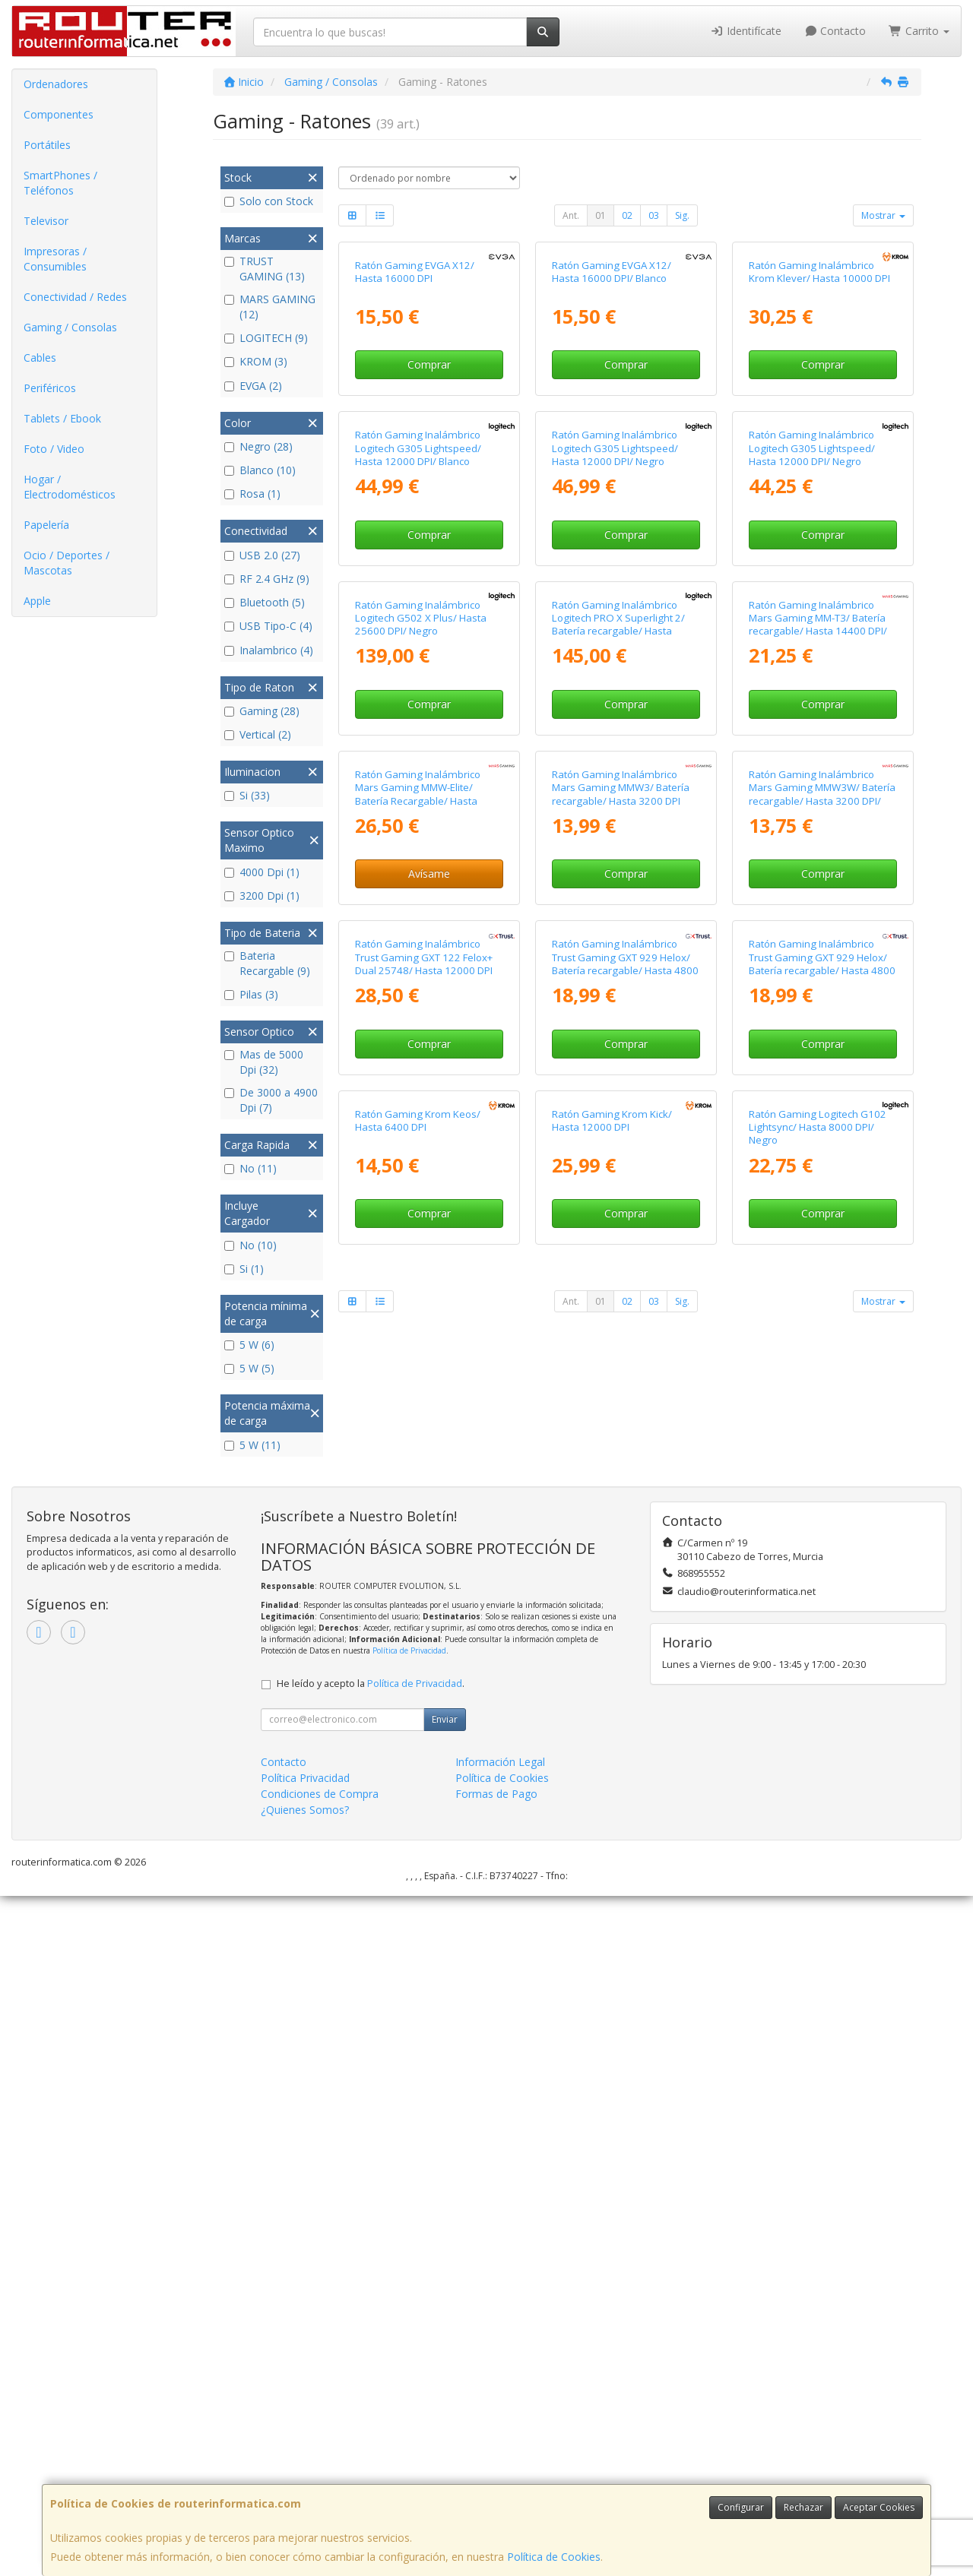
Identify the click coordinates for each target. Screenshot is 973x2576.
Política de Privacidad (409, 2330)
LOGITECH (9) (266, 338)
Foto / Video (54, 448)
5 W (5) (249, 1368)
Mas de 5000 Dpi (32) (263, 1062)
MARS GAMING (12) (269, 306)
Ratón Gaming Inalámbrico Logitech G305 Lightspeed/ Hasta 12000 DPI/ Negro (615, 726)
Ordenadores (56, 84)
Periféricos (50, 388)
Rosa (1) (252, 493)
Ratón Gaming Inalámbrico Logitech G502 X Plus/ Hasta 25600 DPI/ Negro (420, 1035)
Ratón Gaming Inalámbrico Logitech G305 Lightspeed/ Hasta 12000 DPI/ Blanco (418, 726)
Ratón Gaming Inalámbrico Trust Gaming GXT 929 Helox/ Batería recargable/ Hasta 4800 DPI (625, 1658)
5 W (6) (249, 1344)
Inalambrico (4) (268, 650)
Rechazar (803, 2507)
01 (600, 215)
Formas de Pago (496, 2473)
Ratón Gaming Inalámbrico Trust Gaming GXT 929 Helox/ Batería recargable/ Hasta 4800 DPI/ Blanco (822, 1658)
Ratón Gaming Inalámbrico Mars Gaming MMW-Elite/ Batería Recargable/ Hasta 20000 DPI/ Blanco (417, 1350)
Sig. (682, 215)
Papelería (46, 524)
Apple (37, 600)
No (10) (250, 1245)
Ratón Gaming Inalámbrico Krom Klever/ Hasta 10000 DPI (819, 410)
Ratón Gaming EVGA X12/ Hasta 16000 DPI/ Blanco (611, 410)
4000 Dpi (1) (262, 872)
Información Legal (500, 2441)
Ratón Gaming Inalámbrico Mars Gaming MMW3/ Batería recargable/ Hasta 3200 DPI (620, 1344)
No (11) (250, 1168)
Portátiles (47, 145)
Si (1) (244, 1268)
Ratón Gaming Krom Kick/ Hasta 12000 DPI (612, 1954)
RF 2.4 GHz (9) (266, 578)
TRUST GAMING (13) (264, 268)
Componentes (58, 114)
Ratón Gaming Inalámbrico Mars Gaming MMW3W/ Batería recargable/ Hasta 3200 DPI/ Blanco (822, 1350)
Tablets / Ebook (62, 418)
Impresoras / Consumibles (55, 259)
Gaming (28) (262, 711)
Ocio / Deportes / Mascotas (66, 563)
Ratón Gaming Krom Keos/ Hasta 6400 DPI (417, 1954)
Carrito (919, 31)
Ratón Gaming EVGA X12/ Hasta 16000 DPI (414, 410)
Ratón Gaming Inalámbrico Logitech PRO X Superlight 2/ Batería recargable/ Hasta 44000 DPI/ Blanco (618, 1041)
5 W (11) (252, 1445)
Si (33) (247, 795)
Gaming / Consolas (70, 327)
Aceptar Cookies (878, 2507)
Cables (40, 357)
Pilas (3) (251, 994)
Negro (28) (258, 446)
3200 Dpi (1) (262, 895)
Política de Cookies (554, 2556)
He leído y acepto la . (370, 2362)
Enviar (445, 2398)
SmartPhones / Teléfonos (60, 183)
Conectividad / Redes (75, 297)
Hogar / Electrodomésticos (70, 487)
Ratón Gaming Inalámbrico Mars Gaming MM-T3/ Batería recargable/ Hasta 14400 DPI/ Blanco (818, 1041)
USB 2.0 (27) (262, 555)
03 (653, 215)
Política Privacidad (305, 2457)
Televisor (46, 221)
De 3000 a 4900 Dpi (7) (271, 1100)
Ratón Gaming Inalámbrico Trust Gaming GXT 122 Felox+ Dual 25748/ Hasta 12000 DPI (424, 1652)
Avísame (429, 1429)
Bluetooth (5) (264, 602)
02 (627, 215)
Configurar (741, 2507)
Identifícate (745, 31)
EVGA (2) (253, 385)
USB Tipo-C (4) (268, 626)
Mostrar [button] (883, 215)
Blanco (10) (260, 470)
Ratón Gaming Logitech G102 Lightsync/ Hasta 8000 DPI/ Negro (817, 1961)
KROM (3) (255, 361)
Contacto (835, 31)
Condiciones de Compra (320, 2473)
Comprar (429, 503)
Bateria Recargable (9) (267, 963)
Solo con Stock (268, 201)
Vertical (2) (257, 734)
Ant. (571, 215)
